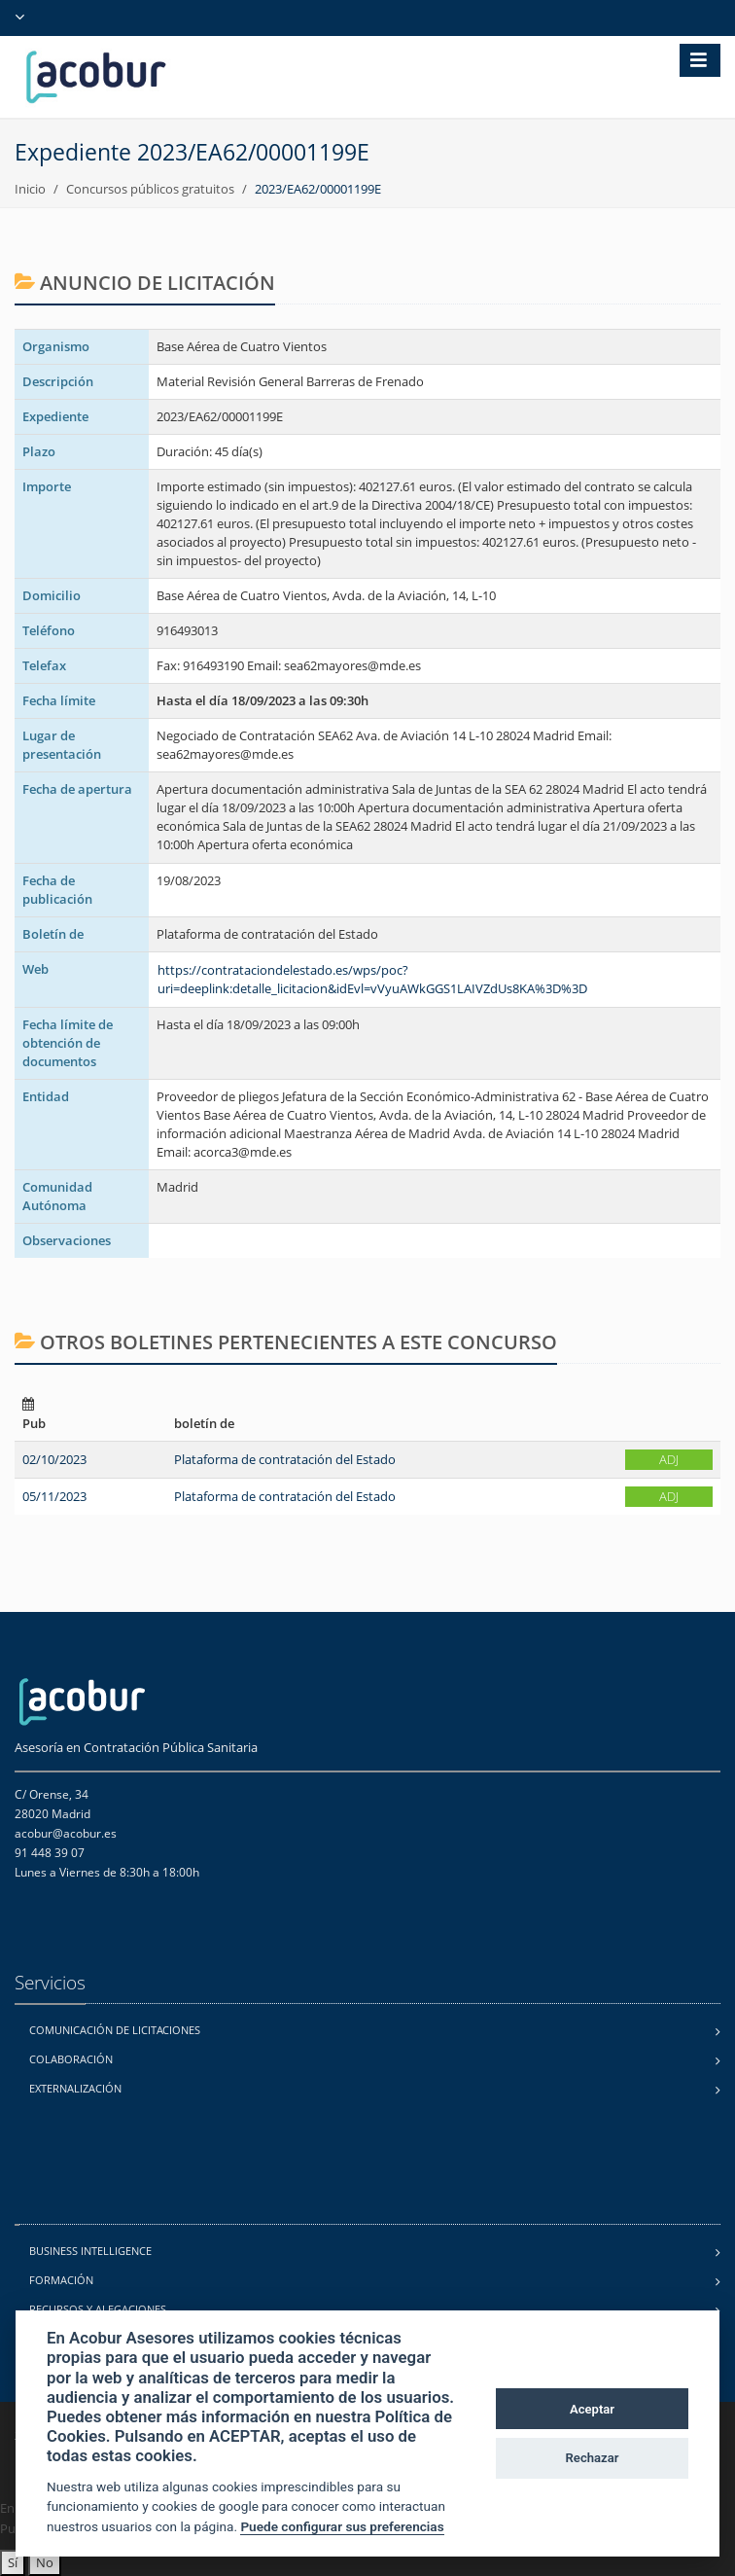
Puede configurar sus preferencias (341, 2526)
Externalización (75, 2088)
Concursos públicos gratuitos (150, 188)
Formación (61, 2279)
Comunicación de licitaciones (114, 2029)
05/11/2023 (54, 1496)
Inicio (30, 188)
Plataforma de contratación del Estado (285, 1459)
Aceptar (592, 2409)
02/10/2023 (54, 1459)
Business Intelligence (90, 2250)
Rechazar (592, 2458)
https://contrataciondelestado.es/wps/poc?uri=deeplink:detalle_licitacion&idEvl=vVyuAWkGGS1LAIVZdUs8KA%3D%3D (372, 979)
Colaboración (71, 2059)
